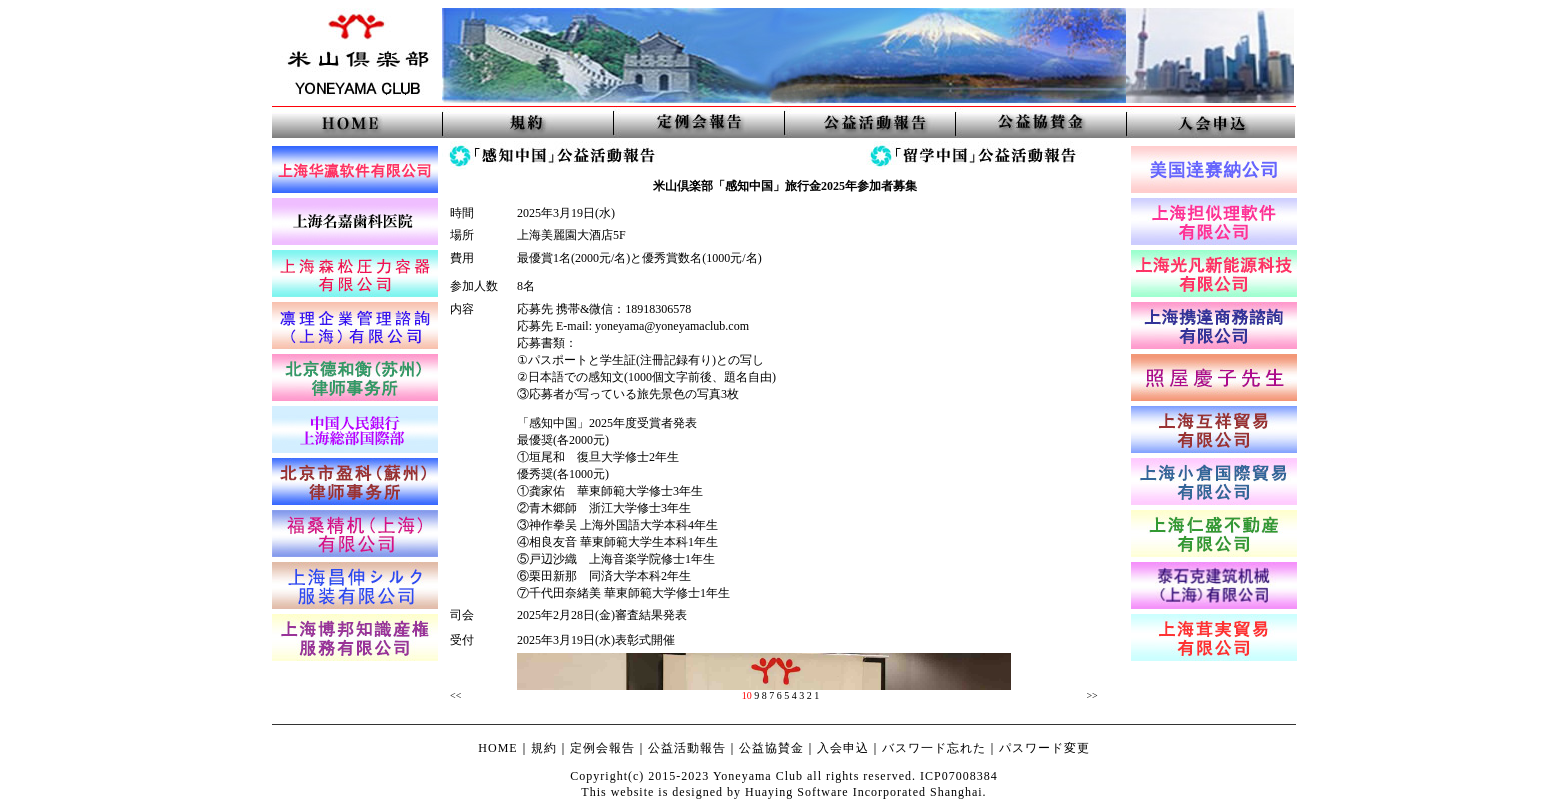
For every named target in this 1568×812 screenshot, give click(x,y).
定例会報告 (602, 748)
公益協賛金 (771, 748)
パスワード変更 (1044, 748)
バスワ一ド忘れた (934, 748)
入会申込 (843, 748)
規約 (544, 748)
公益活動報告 (687, 748)
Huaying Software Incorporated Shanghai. (866, 792)
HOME (497, 748)
